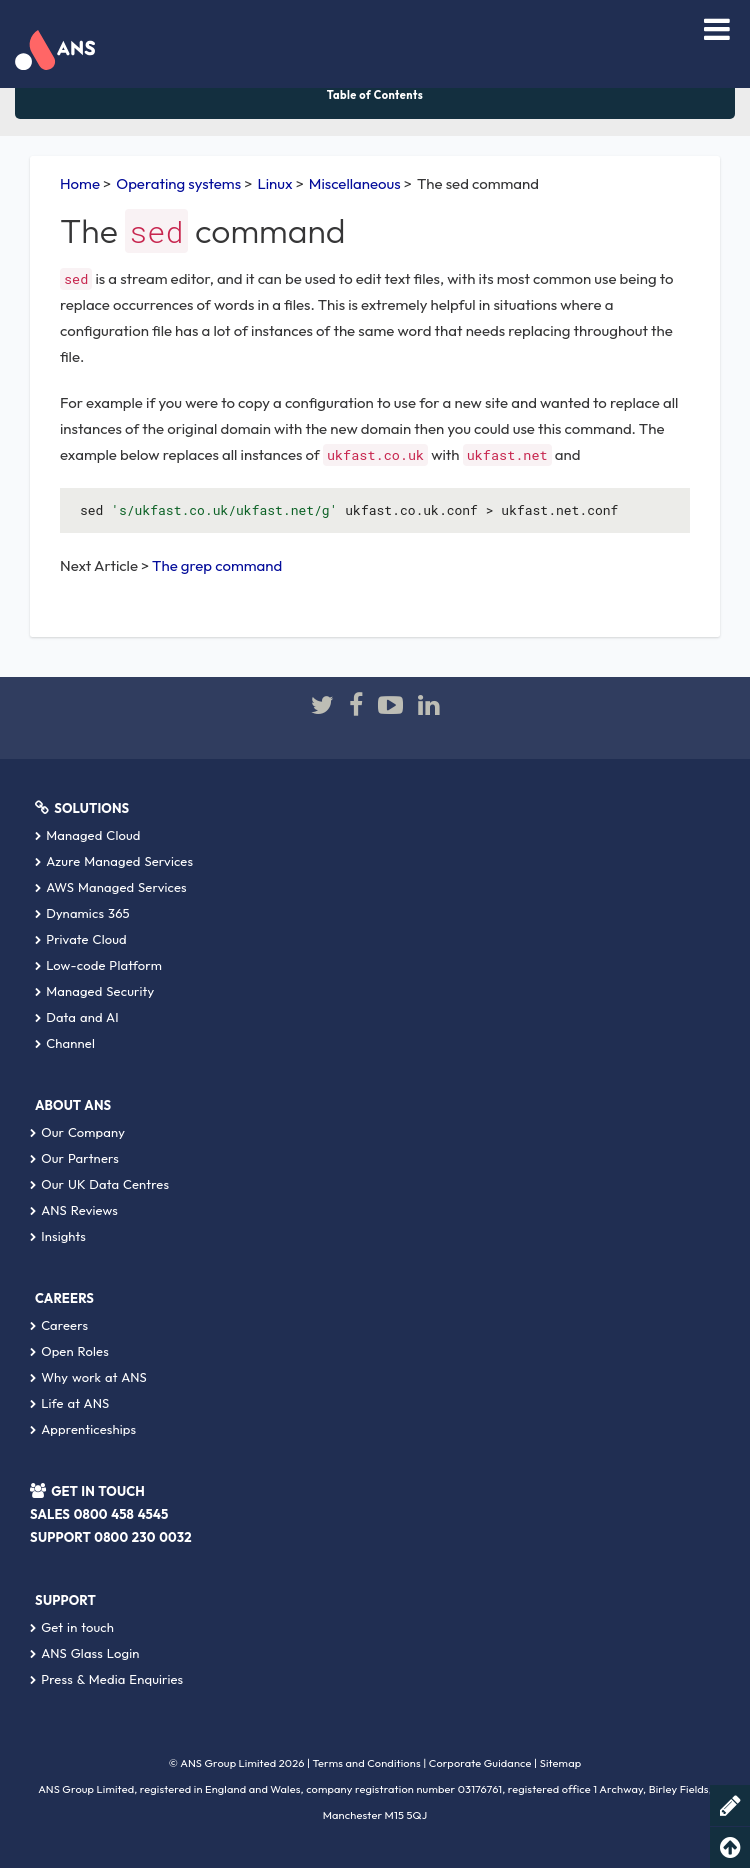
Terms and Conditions (367, 1763)
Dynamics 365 (82, 913)
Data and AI (77, 1017)
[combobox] (659, 32)
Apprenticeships (83, 1429)
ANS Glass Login (84, 1653)
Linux (274, 183)
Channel (65, 1043)
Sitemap (561, 1763)
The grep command (217, 565)
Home (80, 183)
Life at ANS (69, 1403)
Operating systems (178, 183)
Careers (59, 1325)
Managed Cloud (88, 835)
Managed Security (94, 991)
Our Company (77, 1132)
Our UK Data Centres (99, 1184)
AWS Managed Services (111, 887)
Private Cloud (81, 939)
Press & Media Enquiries (106, 1679)
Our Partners (74, 1158)
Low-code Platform (98, 965)
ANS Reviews (74, 1210)
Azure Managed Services (114, 861)
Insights (58, 1236)
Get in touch (72, 1627)
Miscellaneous (355, 183)
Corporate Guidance (480, 1763)
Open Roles (69, 1351)
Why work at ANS (88, 1377)
